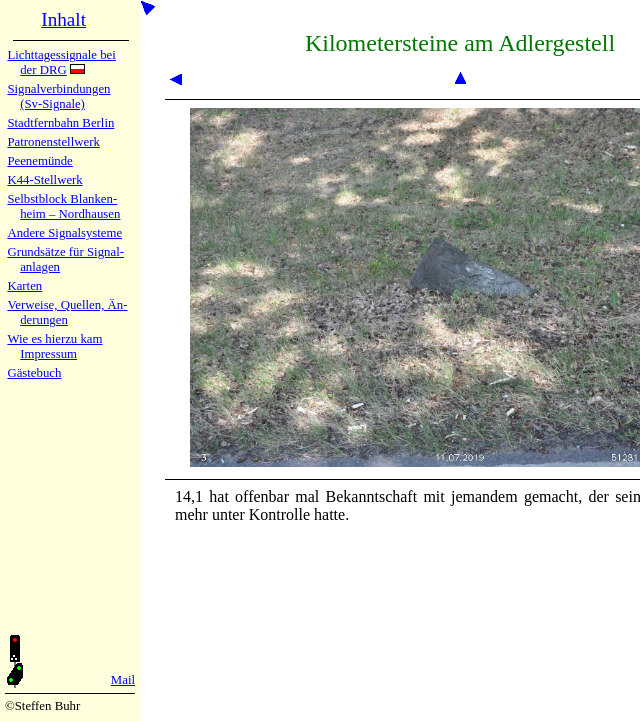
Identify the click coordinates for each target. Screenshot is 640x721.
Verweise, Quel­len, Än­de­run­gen (67, 312)
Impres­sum (48, 354)
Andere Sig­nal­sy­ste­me (64, 233)
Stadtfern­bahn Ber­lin (60, 123)
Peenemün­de (39, 161)
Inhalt (63, 19)
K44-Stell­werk (44, 180)
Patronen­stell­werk (53, 142)
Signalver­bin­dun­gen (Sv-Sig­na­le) (58, 96)
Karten (24, 286)
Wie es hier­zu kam (54, 339)
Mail (123, 680)
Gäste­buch (34, 373)
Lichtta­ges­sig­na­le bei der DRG (61, 62)
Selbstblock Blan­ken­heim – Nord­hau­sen (63, 206)
